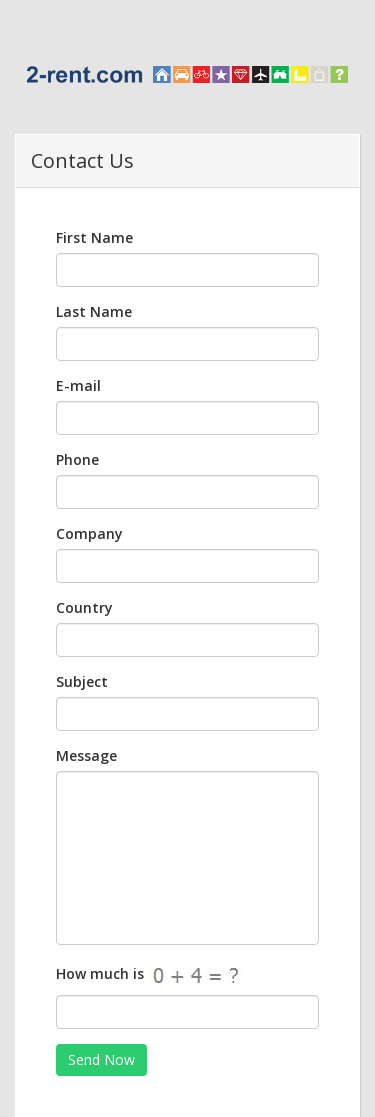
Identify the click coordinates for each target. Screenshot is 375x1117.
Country (84, 607)
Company (89, 533)
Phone (77, 459)
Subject (82, 681)
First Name (94, 237)
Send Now (101, 1059)
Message (86, 755)
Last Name (94, 311)
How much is (167, 975)
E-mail (78, 385)
